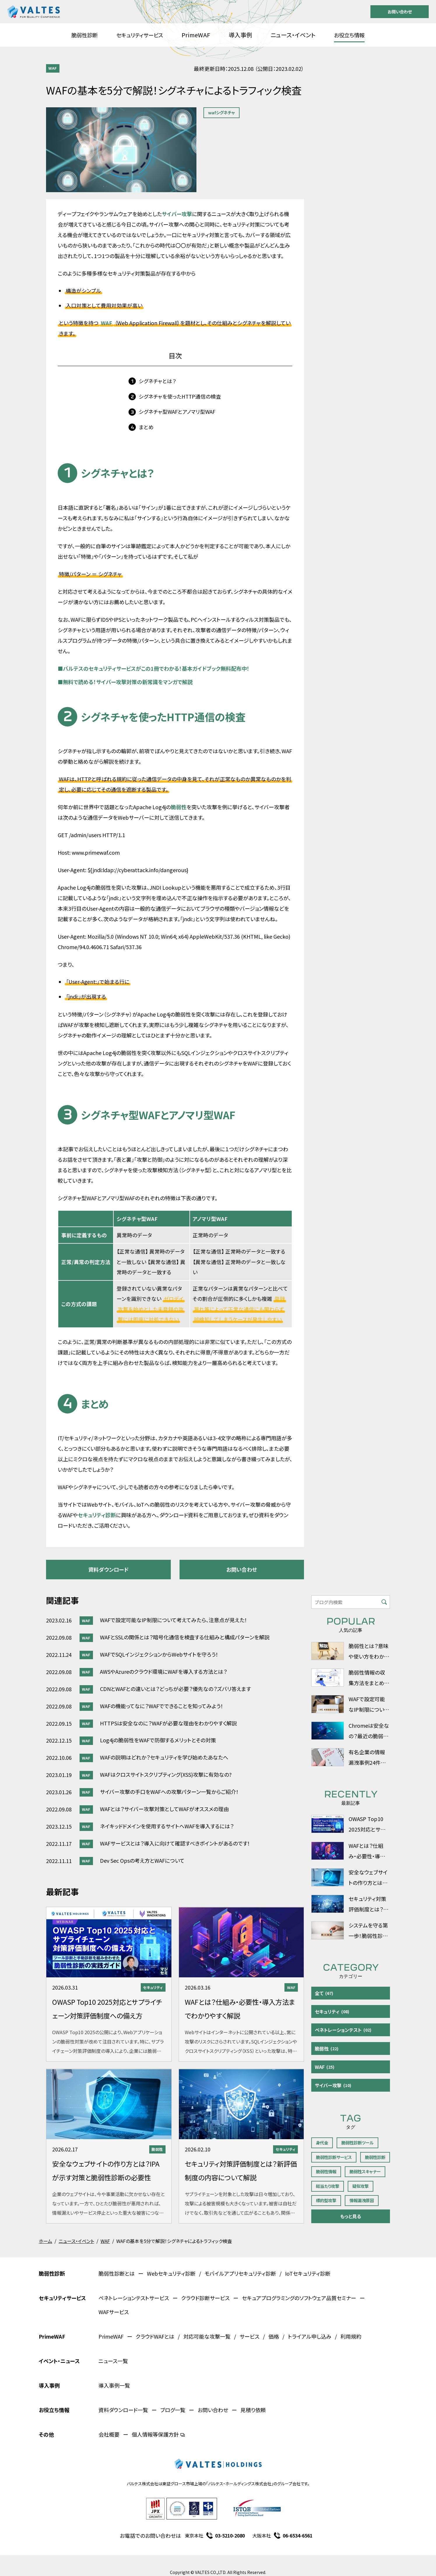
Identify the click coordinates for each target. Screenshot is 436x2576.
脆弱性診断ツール (357, 2142)
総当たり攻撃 (327, 2186)
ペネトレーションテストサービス (134, 2298)
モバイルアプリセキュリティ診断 (240, 2273)
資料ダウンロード (108, 1569)
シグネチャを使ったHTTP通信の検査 (180, 396)
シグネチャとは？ (157, 381)
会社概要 (109, 2434)
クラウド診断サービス (205, 2298)
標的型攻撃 (326, 2200)
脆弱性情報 (326, 2171)
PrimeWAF (196, 35)
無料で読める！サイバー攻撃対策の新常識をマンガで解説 (125, 682)
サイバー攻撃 (177, 214)
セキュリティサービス (139, 35)
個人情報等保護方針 (158, 2434)
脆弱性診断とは (117, 2273)
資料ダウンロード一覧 (123, 2410)
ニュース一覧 (113, 2361)
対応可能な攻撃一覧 (207, 2336)
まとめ (146, 427)
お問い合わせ (400, 11)
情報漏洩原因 (361, 2200)
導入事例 (240, 35)
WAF (52, 68)
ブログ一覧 (172, 2410)
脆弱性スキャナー (365, 2171)
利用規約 (350, 2336)
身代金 (322, 2142)
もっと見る (350, 2216)
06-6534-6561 (297, 2535)
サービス (249, 2336)
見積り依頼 (253, 2410)
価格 (273, 2336)
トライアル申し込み (309, 2336)
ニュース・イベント (293, 35)
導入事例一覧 (114, 2385)
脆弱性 (179, 807)
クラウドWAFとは (155, 2336)
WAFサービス (114, 2312)
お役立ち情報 (349, 35)
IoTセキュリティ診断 (307, 2273)
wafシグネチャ (221, 112)
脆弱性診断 (84, 35)
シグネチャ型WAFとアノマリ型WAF (177, 411)
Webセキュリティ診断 (171, 2273)
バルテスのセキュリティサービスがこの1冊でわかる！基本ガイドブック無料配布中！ (153, 668)
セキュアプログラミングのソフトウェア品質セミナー (299, 2298)
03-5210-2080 (230, 2535)
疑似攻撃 (360, 2186)
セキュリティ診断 (97, 1515)
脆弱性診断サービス (334, 2157)
